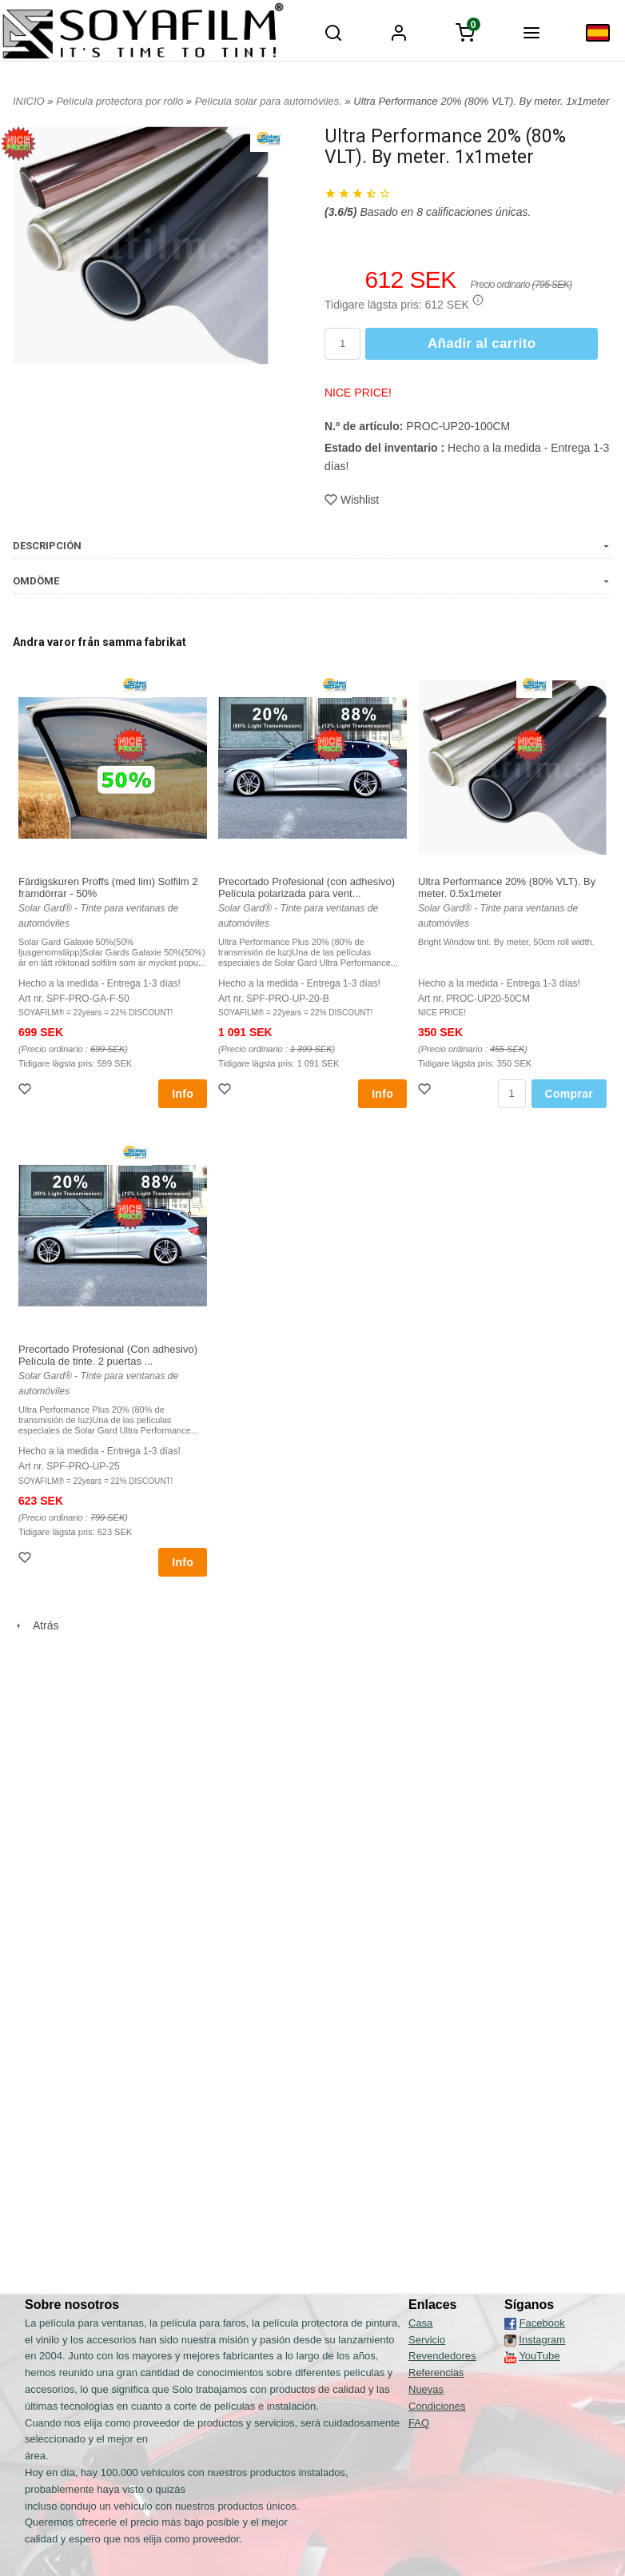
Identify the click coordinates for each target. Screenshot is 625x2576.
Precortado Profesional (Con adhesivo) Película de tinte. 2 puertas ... (107, 1355)
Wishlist (351, 499)
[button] (478, 299)
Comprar (569, 1093)
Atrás (36, 1625)
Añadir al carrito (481, 343)
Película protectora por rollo (121, 101)
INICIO (29, 101)
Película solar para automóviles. (270, 101)
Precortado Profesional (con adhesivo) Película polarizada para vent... (306, 887)
